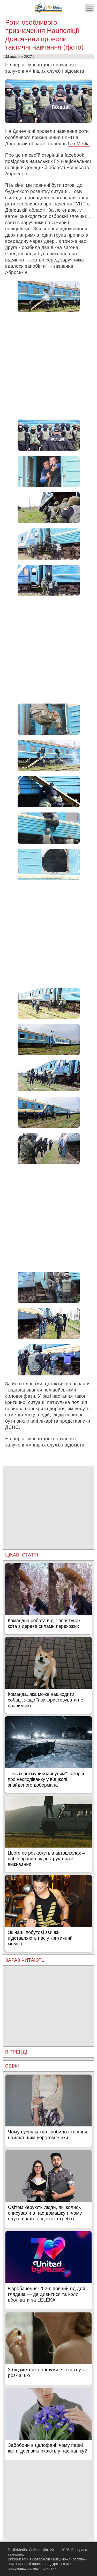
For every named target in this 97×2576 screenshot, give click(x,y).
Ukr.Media (79, 143)
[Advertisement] (48, 365)
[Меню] (89, 8)
